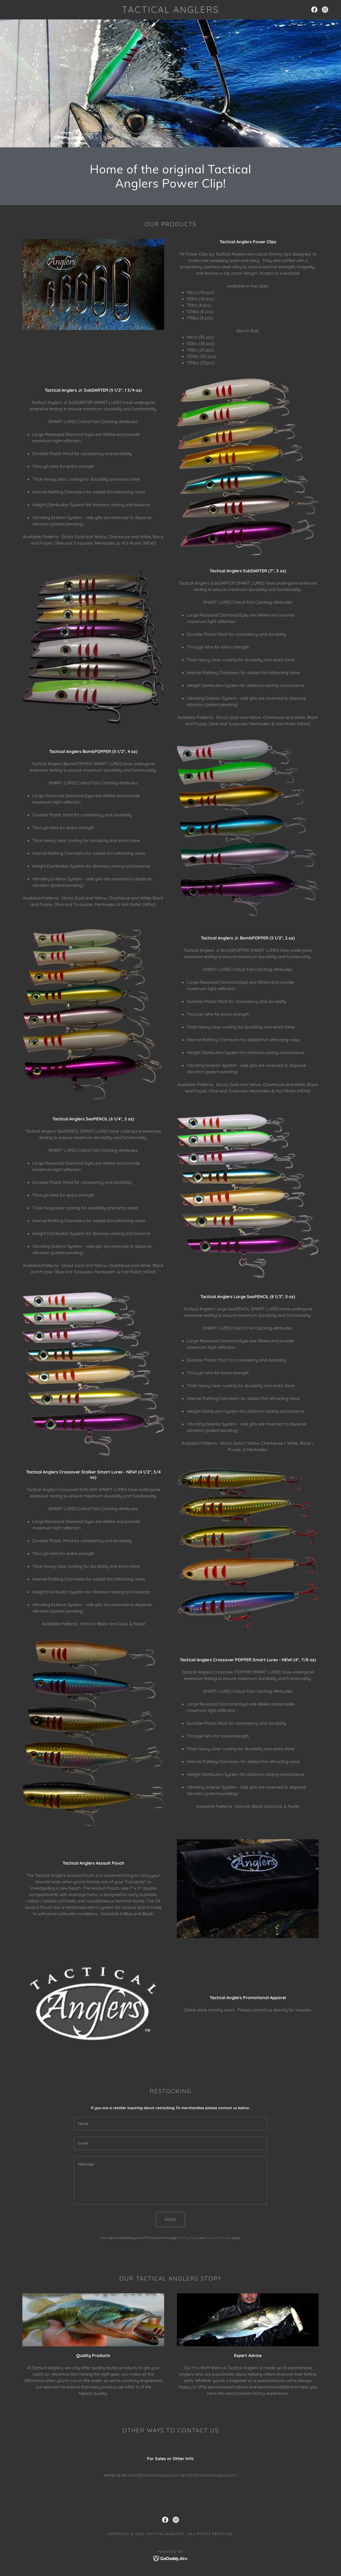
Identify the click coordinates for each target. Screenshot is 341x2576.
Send (170, 2219)
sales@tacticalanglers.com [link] (153, 2475)
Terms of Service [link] (218, 2238)
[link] (170, 11)
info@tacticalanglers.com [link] (211, 2475)
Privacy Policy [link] (188, 2238)
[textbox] (170, 2123)
